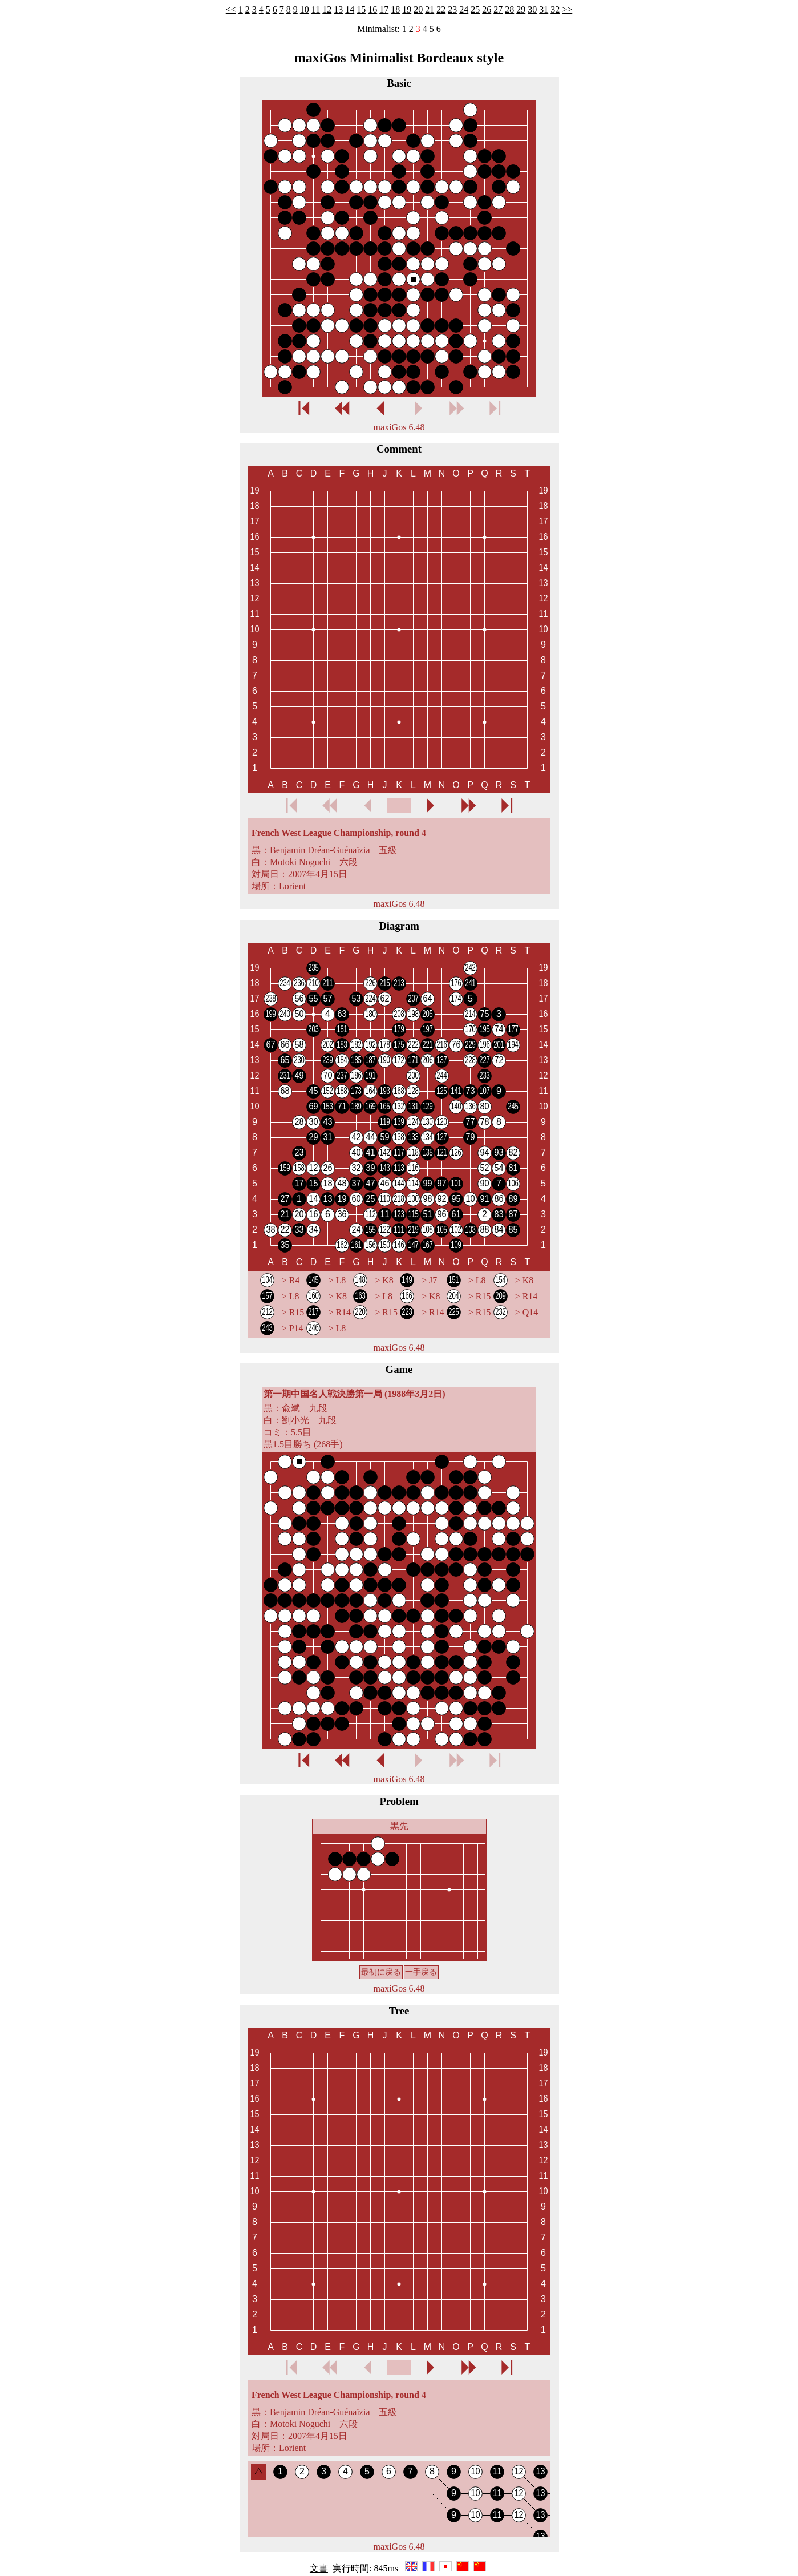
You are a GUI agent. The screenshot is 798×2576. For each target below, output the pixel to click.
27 (498, 9)
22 (440, 9)
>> (567, 9)
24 (463, 9)
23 (452, 9)
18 (395, 9)
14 (349, 9)
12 (326, 9)
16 (372, 9)
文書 (319, 2568)
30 (532, 9)
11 (315, 9)
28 (509, 9)
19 (406, 9)
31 (543, 9)
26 (486, 9)
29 (520, 9)
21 (429, 9)
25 (475, 9)
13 (338, 9)
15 (361, 9)
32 (555, 9)
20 (418, 9)
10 (304, 9)
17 (383, 9)
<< (231, 9)
